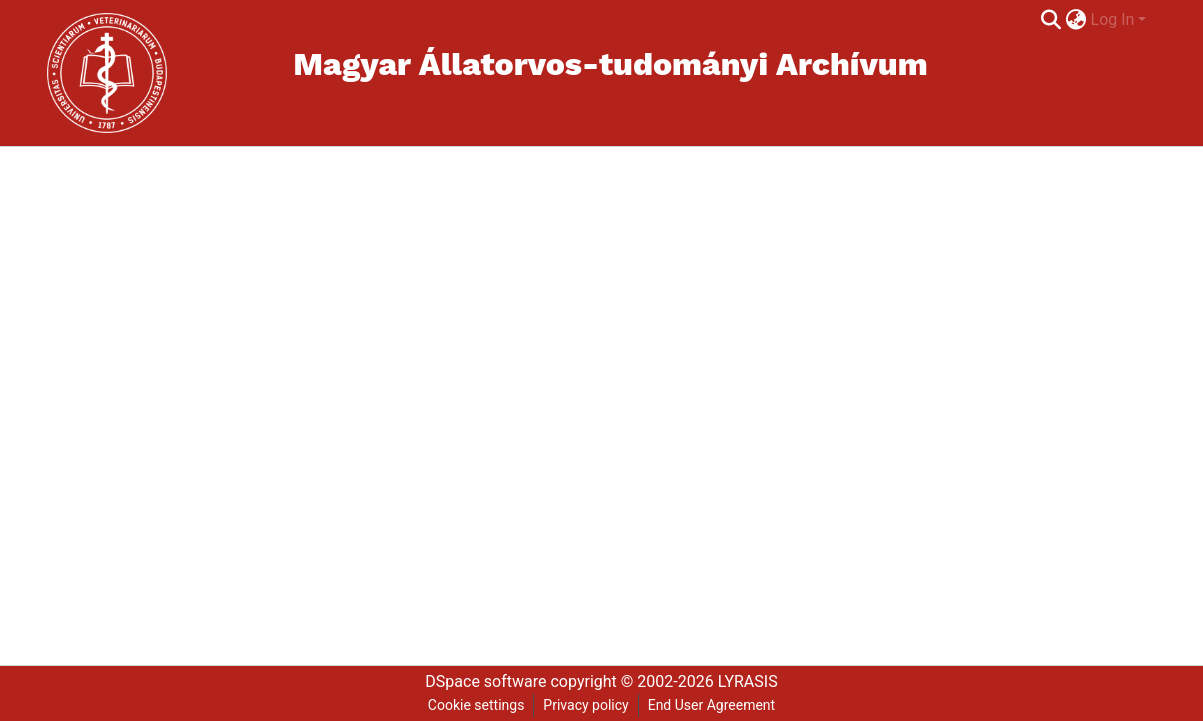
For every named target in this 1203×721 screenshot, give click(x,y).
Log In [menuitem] (1113, 19)
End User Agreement (711, 705)
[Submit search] (1051, 20)
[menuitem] (1076, 20)
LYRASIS (748, 681)
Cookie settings (476, 705)
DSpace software (485, 681)
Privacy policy (585, 705)
